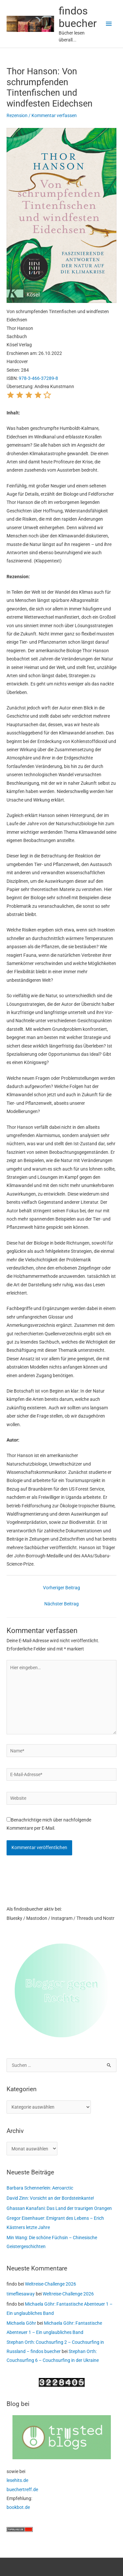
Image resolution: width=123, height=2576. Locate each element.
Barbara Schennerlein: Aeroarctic (40, 2188)
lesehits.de (17, 2480)
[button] (10, 397)
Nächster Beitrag (61, 1603)
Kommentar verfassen (54, 115)
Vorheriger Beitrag (61, 1587)
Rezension (17, 115)
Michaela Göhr (21, 2323)
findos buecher (78, 17)
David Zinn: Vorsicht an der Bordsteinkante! (50, 2198)
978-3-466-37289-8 (38, 378)
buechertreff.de (22, 2489)
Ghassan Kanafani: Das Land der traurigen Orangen (59, 2208)
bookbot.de (18, 2507)
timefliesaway (21, 2293)
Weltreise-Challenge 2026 (50, 2284)
